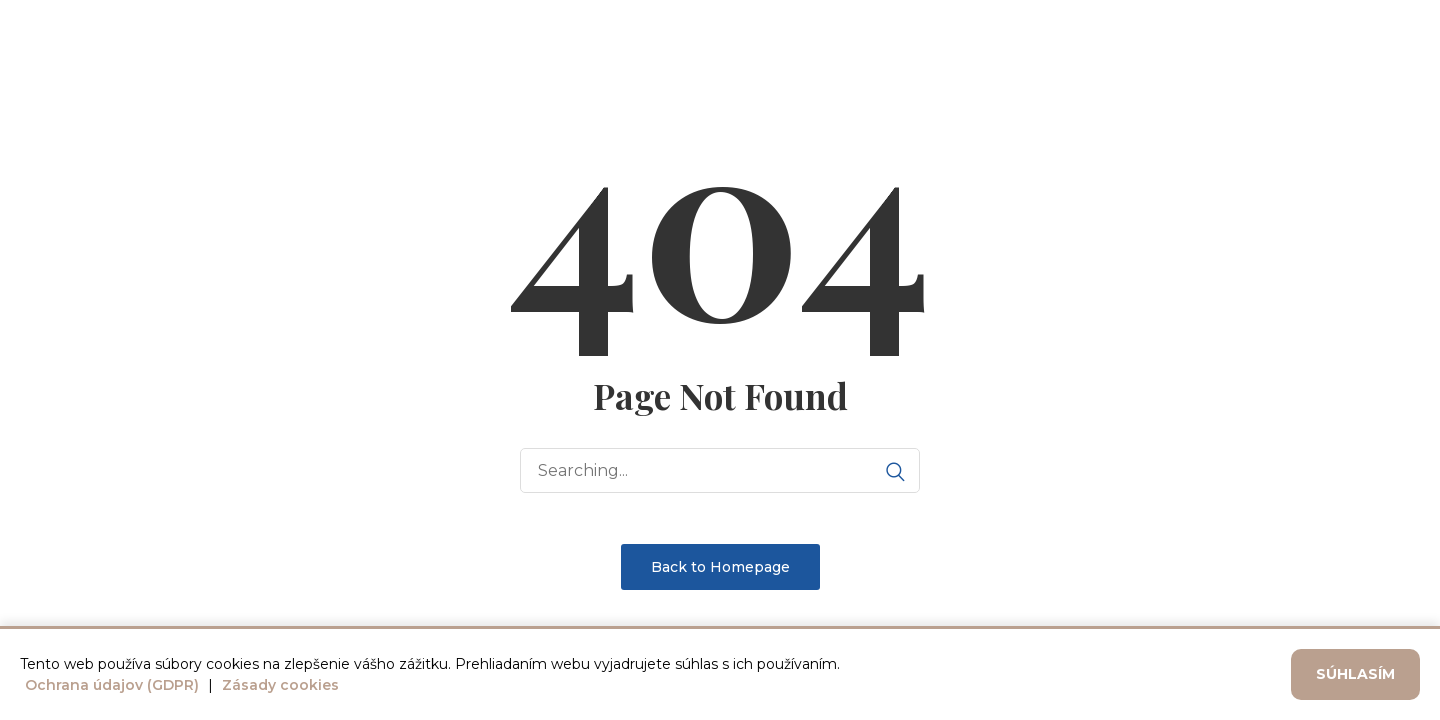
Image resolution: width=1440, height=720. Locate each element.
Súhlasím (1355, 674)
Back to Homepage (720, 567)
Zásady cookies (280, 685)
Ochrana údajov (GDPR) (112, 685)
